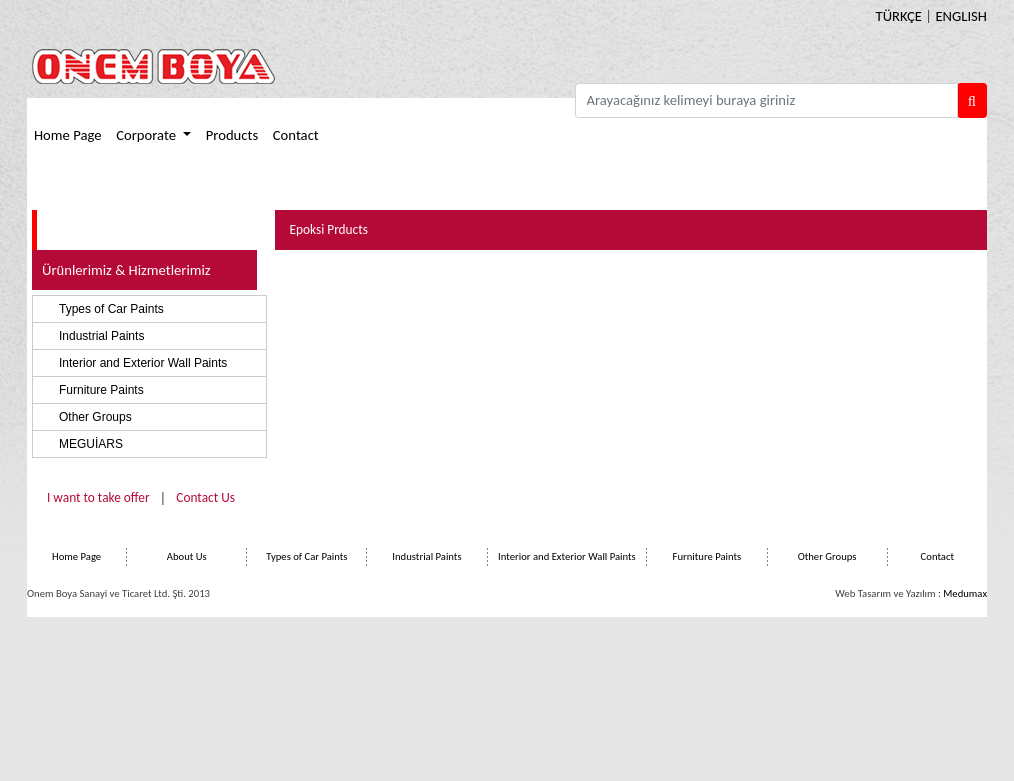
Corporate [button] (147, 135)
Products (232, 135)
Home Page (68, 135)
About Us (187, 556)
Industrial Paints (101, 336)
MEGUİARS (91, 444)
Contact (296, 135)
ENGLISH (961, 16)
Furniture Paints (101, 390)
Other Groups (95, 417)
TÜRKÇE (898, 16)
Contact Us (205, 497)
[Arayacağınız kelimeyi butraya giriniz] (766, 100)
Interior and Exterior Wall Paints (143, 363)
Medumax (965, 593)
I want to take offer (98, 497)
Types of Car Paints (111, 309)
